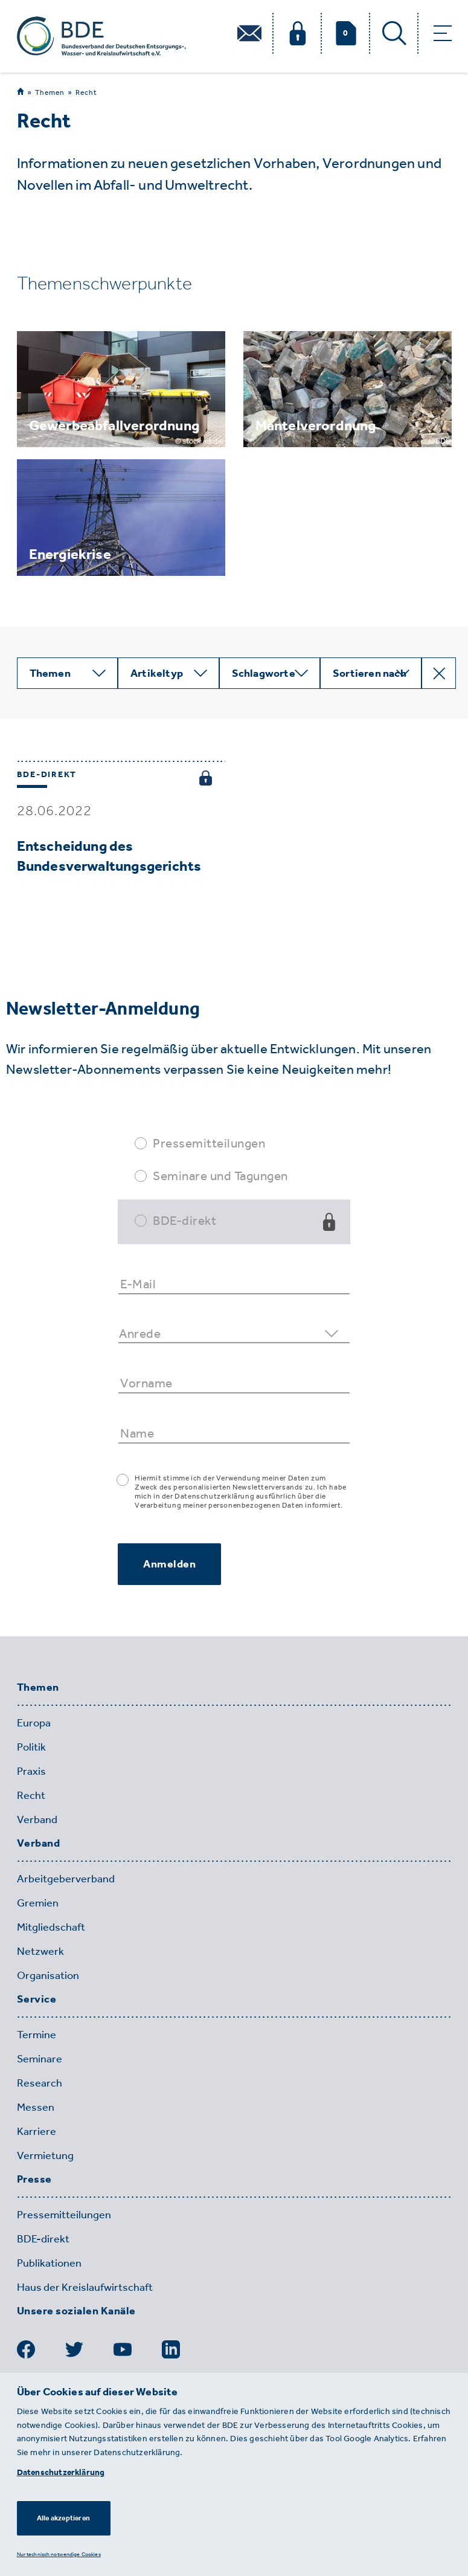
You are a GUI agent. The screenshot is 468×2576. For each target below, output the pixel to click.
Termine (36, 2034)
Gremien (38, 1902)
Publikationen (49, 2263)
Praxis (31, 1771)
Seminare (39, 2058)
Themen (50, 92)
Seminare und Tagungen (220, 1175)
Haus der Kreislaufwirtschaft (85, 2287)
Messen (35, 2107)
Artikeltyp (156, 673)
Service (37, 1999)
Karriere (36, 2131)
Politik (31, 1747)
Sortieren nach (369, 673)
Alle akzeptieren (63, 2518)
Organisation (48, 1975)
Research (39, 2083)
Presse (34, 2180)
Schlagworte (263, 673)
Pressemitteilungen (209, 1143)
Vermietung (45, 2155)
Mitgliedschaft (51, 1927)
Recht (86, 92)
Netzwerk (40, 1951)
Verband (37, 1819)
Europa (34, 1722)
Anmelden (169, 1563)
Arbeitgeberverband (66, 1878)
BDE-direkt (184, 1220)
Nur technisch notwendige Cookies (59, 2554)
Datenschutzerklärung (61, 2472)
